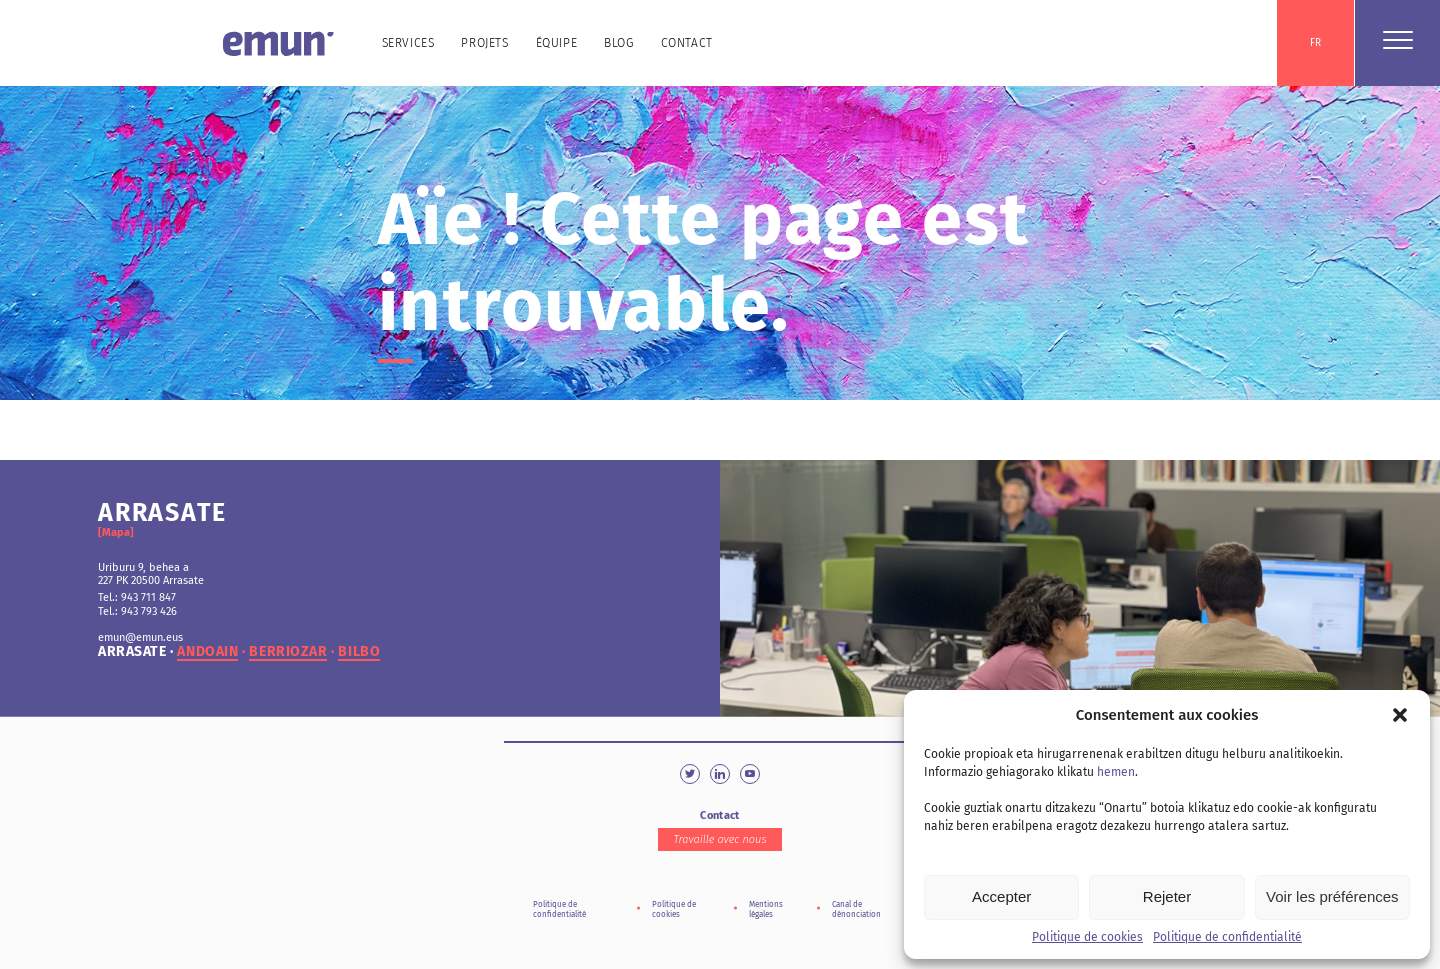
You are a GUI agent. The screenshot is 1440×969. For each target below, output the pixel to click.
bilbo (359, 652)
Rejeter (1167, 896)
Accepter (1001, 896)
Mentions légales (766, 909)
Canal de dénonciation (856, 909)
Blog (618, 43)
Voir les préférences (1332, 896)
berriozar (288, 652)
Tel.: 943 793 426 (137, 611)
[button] (1400, 715)
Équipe (557, 43)
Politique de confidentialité (1227, 937)
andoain (207, 652)
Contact (687, 43)
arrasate (132, 652)
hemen (1116, 772)
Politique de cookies (1087, 937)
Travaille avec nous (719, 839)
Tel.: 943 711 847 (137, 597)
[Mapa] (116, 532)
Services (408, 43)
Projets (484, 43)
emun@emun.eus (140, 637)
